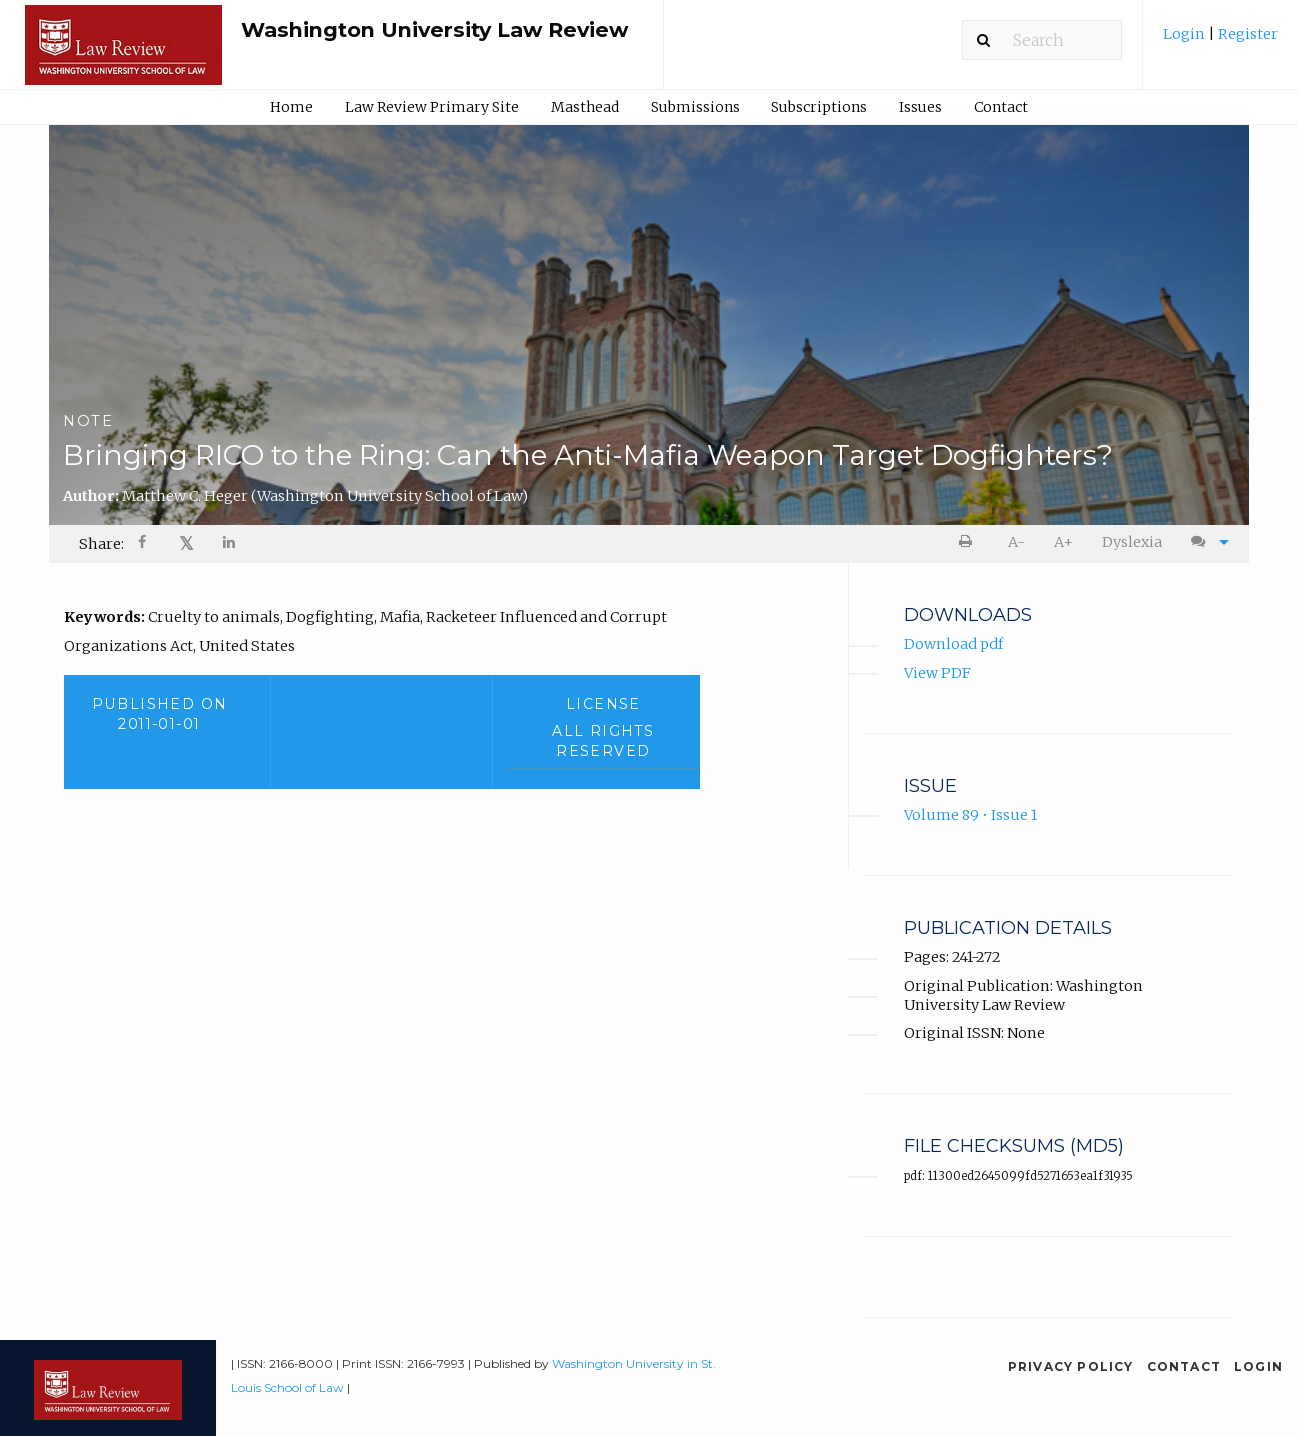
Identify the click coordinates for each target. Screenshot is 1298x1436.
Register (1246, 34)
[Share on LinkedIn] (230, 544)
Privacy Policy (1071, 1366)
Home (291, 107)
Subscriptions (819, 107)
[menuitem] (1220, 41)
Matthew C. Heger (325, 496)
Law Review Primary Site (432, 107)
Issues (920, 107)
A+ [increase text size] (1063, 542)
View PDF (937, 673)
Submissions (695, 107)
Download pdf (953, 645)
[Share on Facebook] (144, 544)
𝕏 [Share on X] (186, 543)
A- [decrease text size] (1016, 542)
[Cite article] (1205, 542)
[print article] (969, 542)
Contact (1001, 107)
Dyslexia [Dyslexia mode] (1132, 542)
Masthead (585, 107)
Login (1185, 34)
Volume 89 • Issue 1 (970, 816)
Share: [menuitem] (101, 544)
